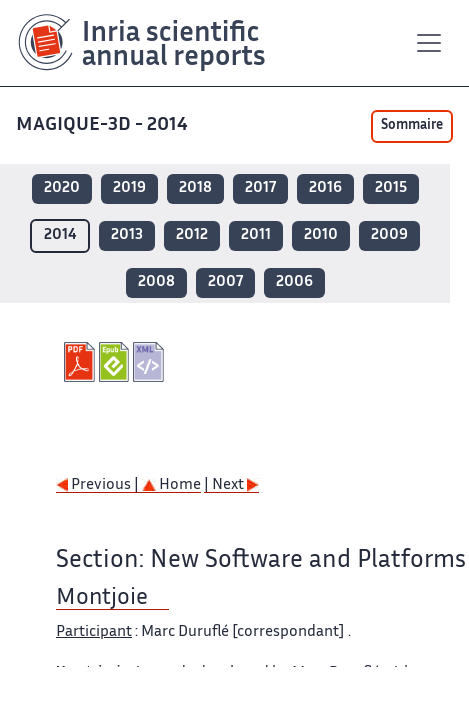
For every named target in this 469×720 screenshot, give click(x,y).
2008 (156, 282)
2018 (195, 188)
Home (171, 485)
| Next (231, 485)
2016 (325, 188)
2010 (321, 235)
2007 (225, 282)
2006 (294, 282)
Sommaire (412, 126)
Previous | (99, 485)
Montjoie (102, 599)
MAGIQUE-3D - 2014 (104, 125)
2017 (260, 188)
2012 (192, 235)
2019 (129, 188)
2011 (256, 235)
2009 (389, 235)
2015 (391, 188)
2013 (127, 235)
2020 (62, 188)
